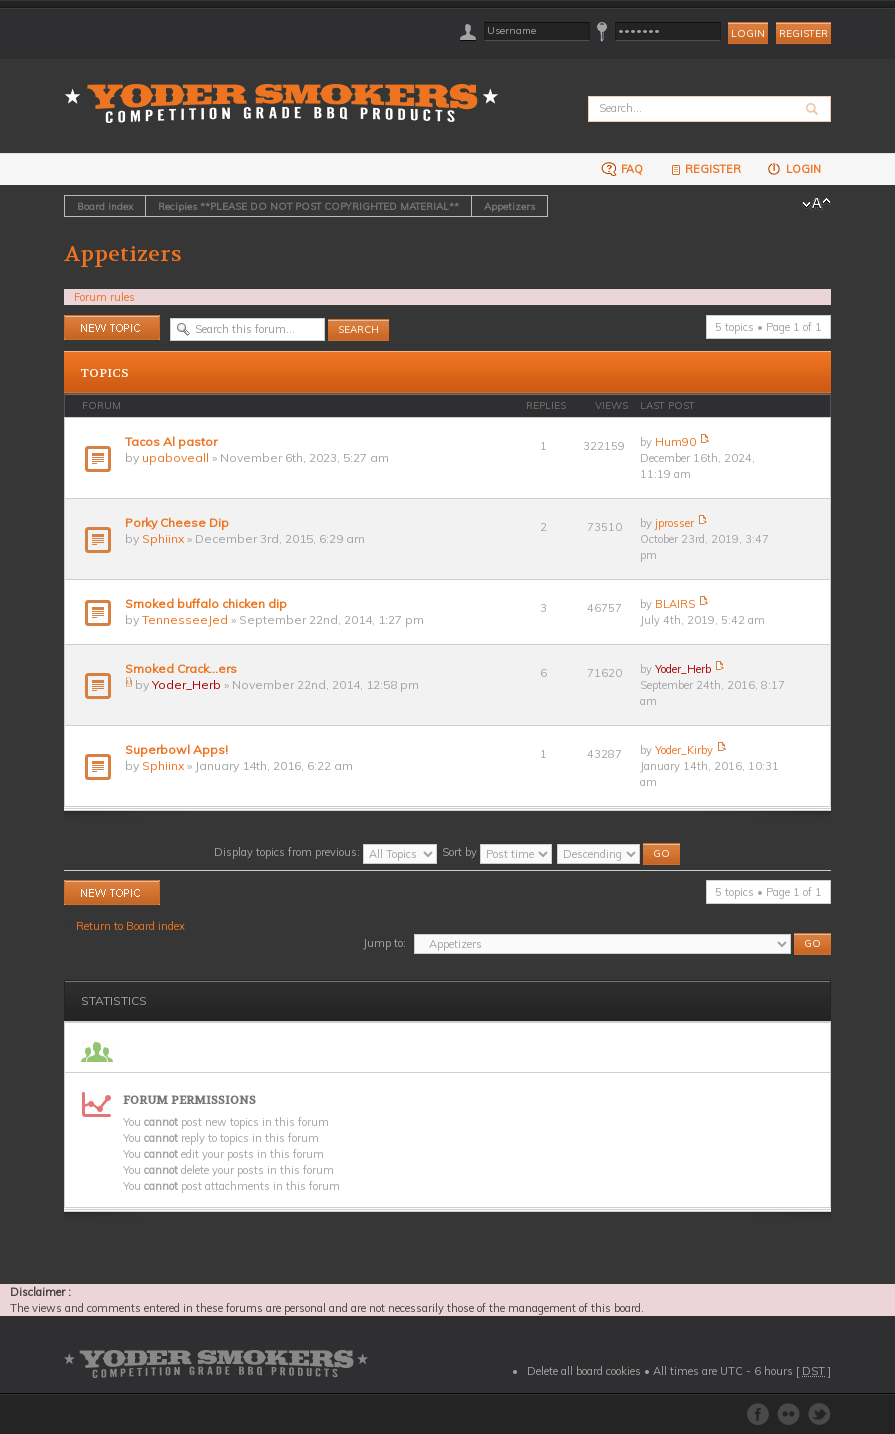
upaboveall (175, 457)
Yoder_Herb (186, 684)
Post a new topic (112, 327)
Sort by (497, 852)
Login (793, 168)
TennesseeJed (185, 619)
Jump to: (384, 943)
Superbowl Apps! (176, 749)
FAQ (622, 168)
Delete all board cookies (584, 1371)
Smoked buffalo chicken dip (206, 603)
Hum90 (675, 442)
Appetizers (509, 206)
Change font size (816, 204)
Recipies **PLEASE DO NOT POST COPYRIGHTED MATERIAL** (308, 206)
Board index (105, 206)
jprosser (674, 523)
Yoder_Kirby (684, 750)
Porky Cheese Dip (177, 522)
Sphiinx (163, 538)
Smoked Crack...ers (181, 668)
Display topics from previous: (325, 852)
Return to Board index (130, 926)
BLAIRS (675, 604)
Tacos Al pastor (171, 441)
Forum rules (104, 297)
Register (803, 33)
